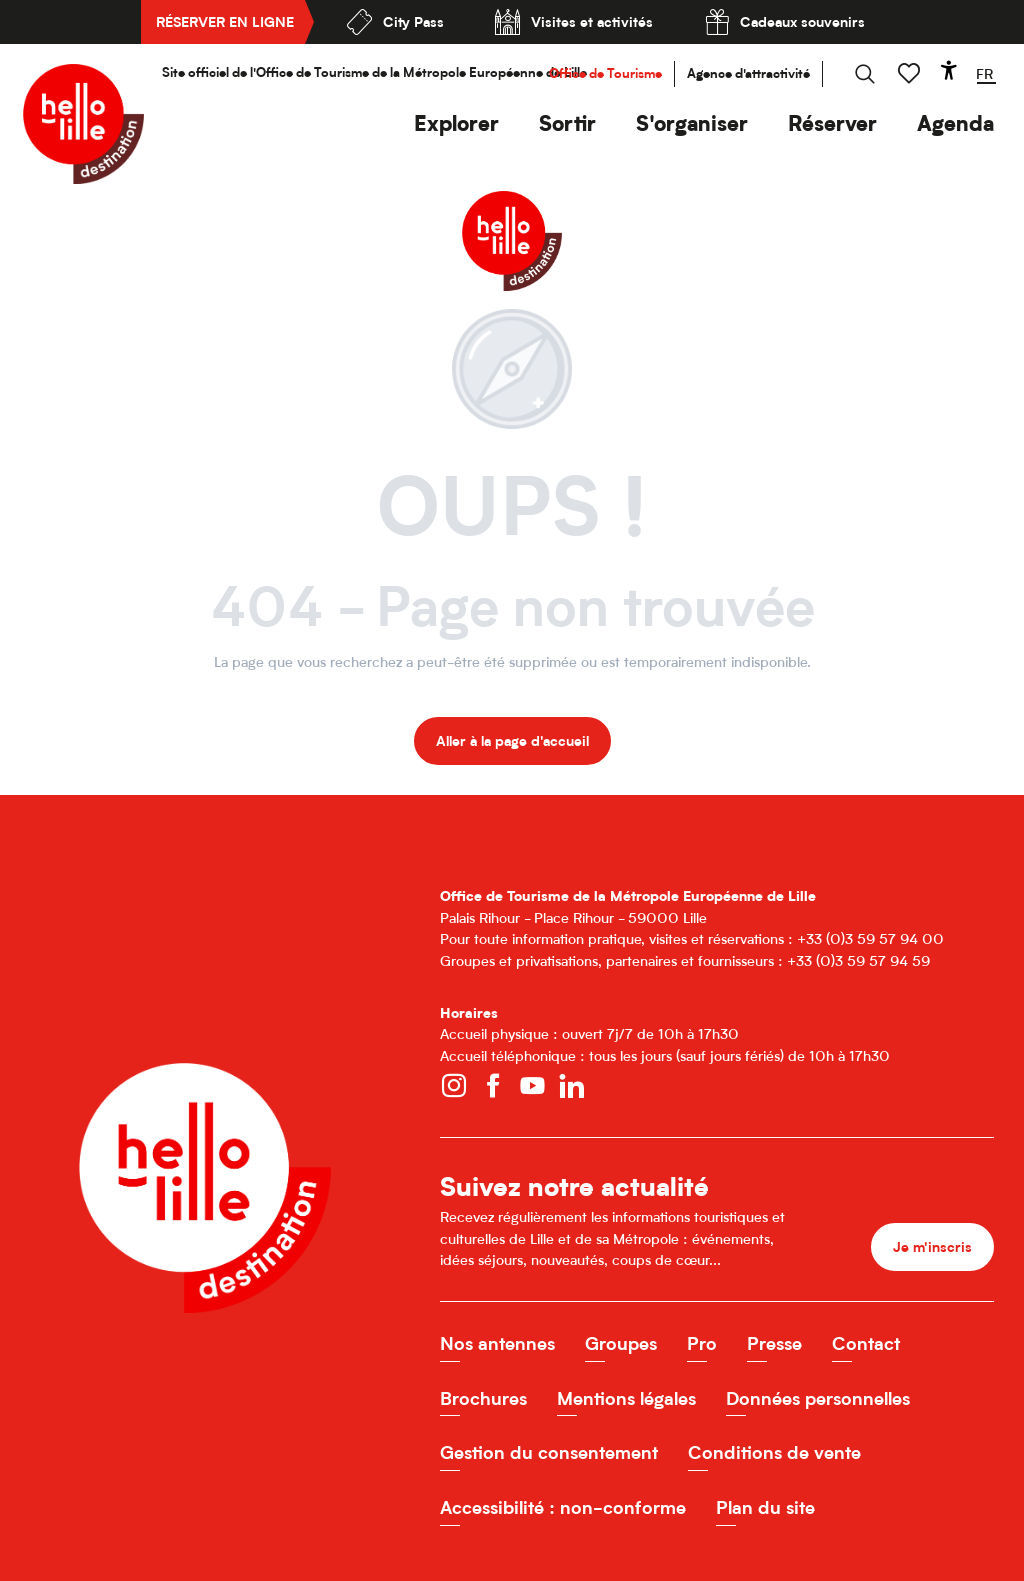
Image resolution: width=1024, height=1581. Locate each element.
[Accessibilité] (949, 70)
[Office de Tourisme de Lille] (512, 210)
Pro (702, 1343)
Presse (774, 1343)
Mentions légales (626, 1398)
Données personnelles (818, 1398)
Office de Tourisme (605, 73)
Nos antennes (497, 1343)
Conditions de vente (774, 1452)
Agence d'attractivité (748, 73)
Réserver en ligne (225, 21)
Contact (866, 1343)
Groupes (621, 1343)
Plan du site (765, 1507)
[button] (456, 123)
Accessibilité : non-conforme (563, 1507)
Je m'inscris (932, 1246)
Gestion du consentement (549, 1452)
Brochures (483, 1398)
